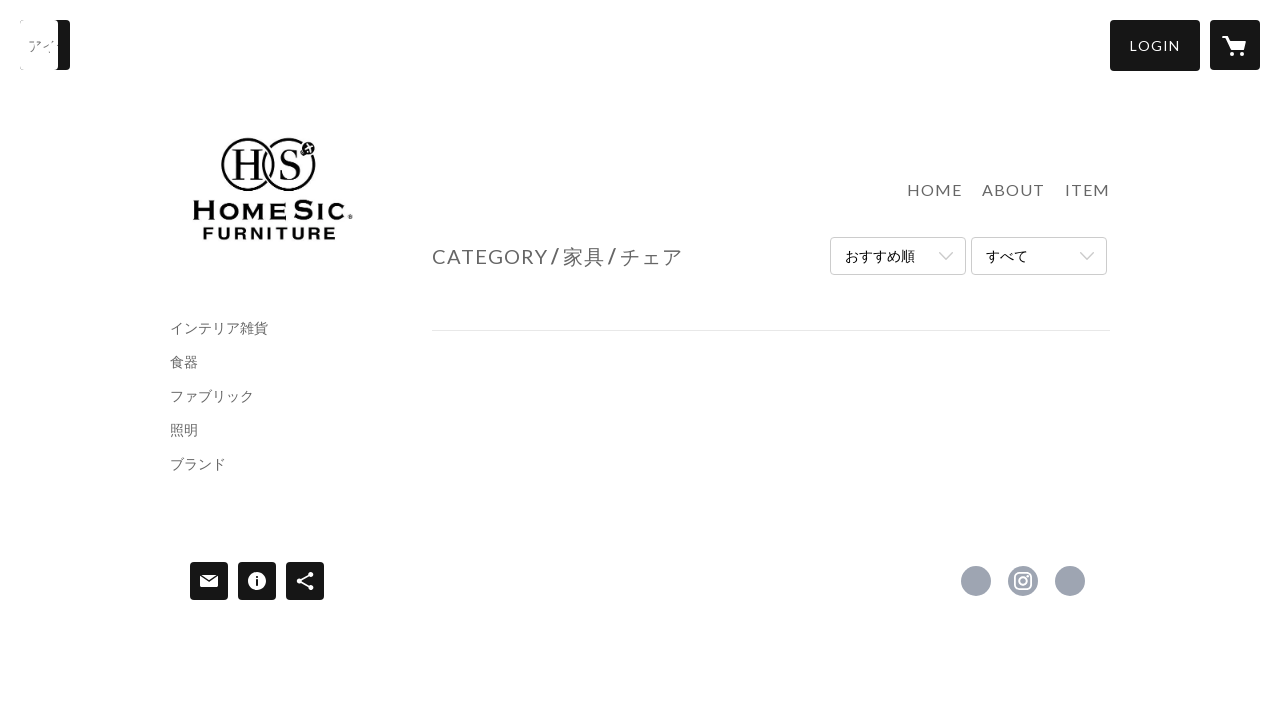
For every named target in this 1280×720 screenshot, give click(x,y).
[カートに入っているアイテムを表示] (1235, 45)
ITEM (1087, 189)
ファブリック (212, 396)
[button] (1155, 45)
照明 (184, 430)
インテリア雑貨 (219, 328)
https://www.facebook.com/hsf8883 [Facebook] (976, 581)
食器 (184, 362)
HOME (934, 189)
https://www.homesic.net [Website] (1070, 581)
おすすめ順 (880, 255)
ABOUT (1013, 189)
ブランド (198, 464)
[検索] (45, 45)
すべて (1007, 255)
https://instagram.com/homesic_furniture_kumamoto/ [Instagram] (1023, 581)
